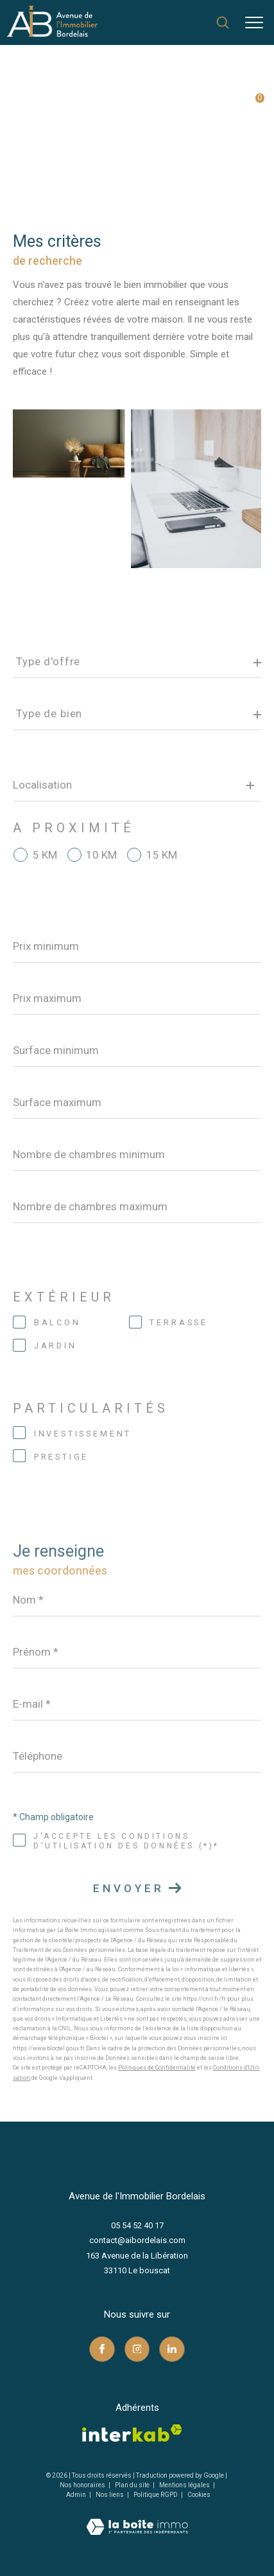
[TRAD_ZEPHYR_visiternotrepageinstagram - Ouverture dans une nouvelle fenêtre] (137, 2349)
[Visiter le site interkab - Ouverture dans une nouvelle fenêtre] (132, 2433)
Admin (76, 2494)
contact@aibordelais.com (137, 2240)
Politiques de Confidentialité (157, 2067)
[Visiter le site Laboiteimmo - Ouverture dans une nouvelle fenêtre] (137, 2518)
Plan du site (133, 2485)
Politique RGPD (155, 2494)
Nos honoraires (82, 2485)
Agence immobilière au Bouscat (79, 100)
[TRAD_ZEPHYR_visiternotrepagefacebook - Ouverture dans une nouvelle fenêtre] (102, 2349)
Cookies (198, 2494)
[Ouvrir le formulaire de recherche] (223, 22)
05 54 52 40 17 (137, 2225)
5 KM (45, 855)
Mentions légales (185, 2485)
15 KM (161, 855)
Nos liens (110, 2494)
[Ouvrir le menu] (254, 22)
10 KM (101, 855)
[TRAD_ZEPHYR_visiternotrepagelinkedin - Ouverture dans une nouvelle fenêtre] (172, 2349)
